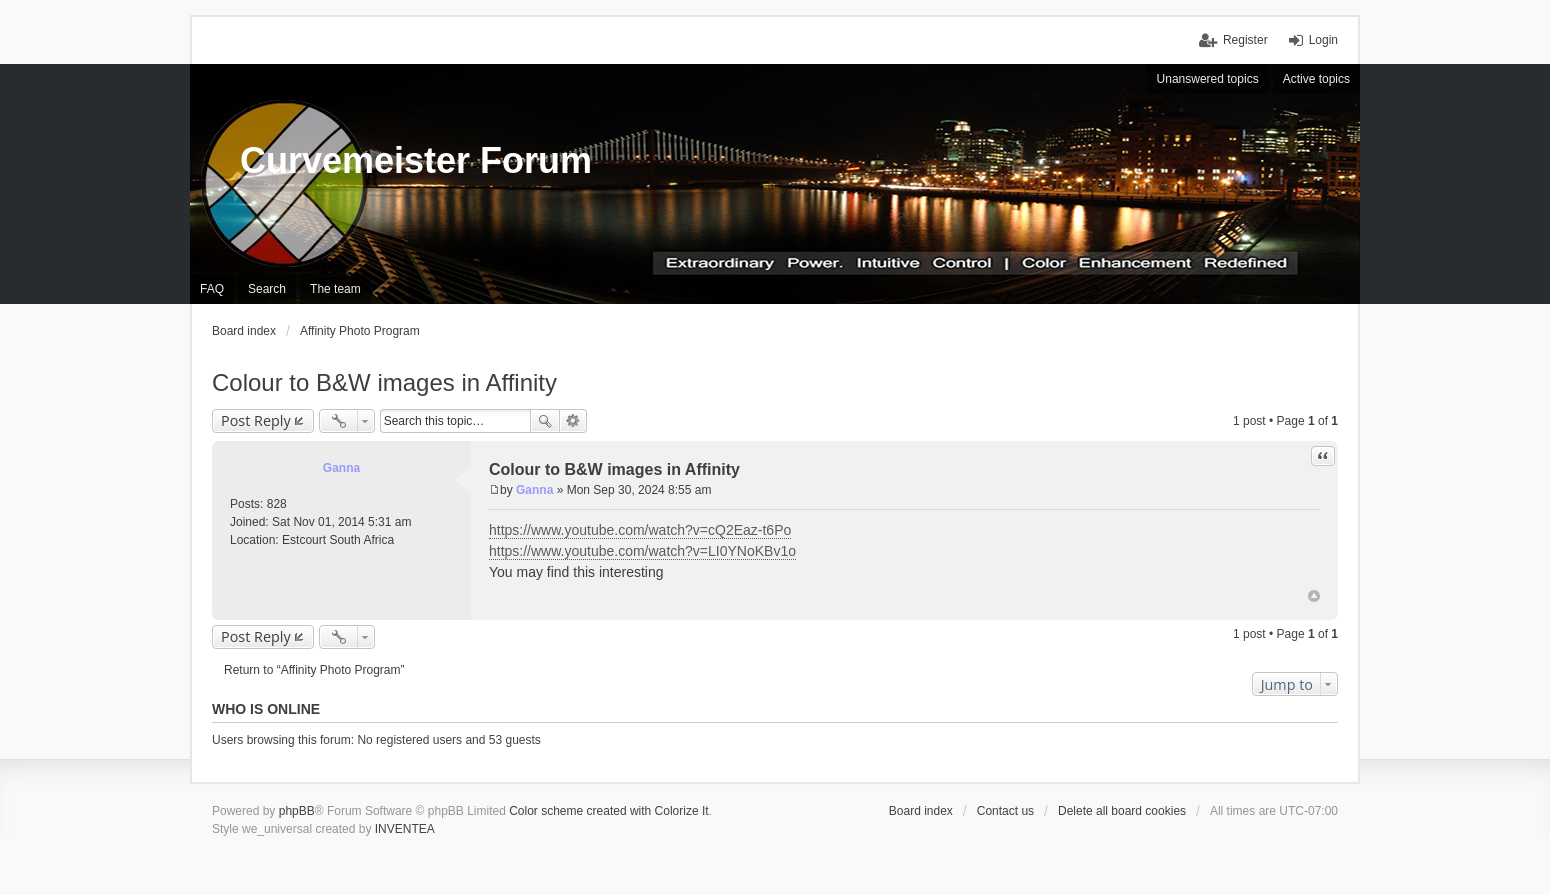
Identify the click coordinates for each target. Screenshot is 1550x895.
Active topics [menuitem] (1316, 79)
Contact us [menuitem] (1005, 811)
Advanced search (573, 421)
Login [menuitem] (1323, 40)
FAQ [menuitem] (212, 289)
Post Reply (256, 420)
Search (545, 421)
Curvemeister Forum (416, 160)
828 (277, 504)
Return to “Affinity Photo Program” (314, 670)
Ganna (341, 468)
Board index (921, 811)
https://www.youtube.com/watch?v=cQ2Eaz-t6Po (640, 530)
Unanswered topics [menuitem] (1208, 79)
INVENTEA (405, 829)
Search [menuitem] (267, 289)
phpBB (297, 811)
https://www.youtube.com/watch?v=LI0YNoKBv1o (642, 551)
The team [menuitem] (335, 289)
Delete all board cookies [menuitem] (1122, 811)
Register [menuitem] (1245, 40)
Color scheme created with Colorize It (608, 811)
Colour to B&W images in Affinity (384, 382)
